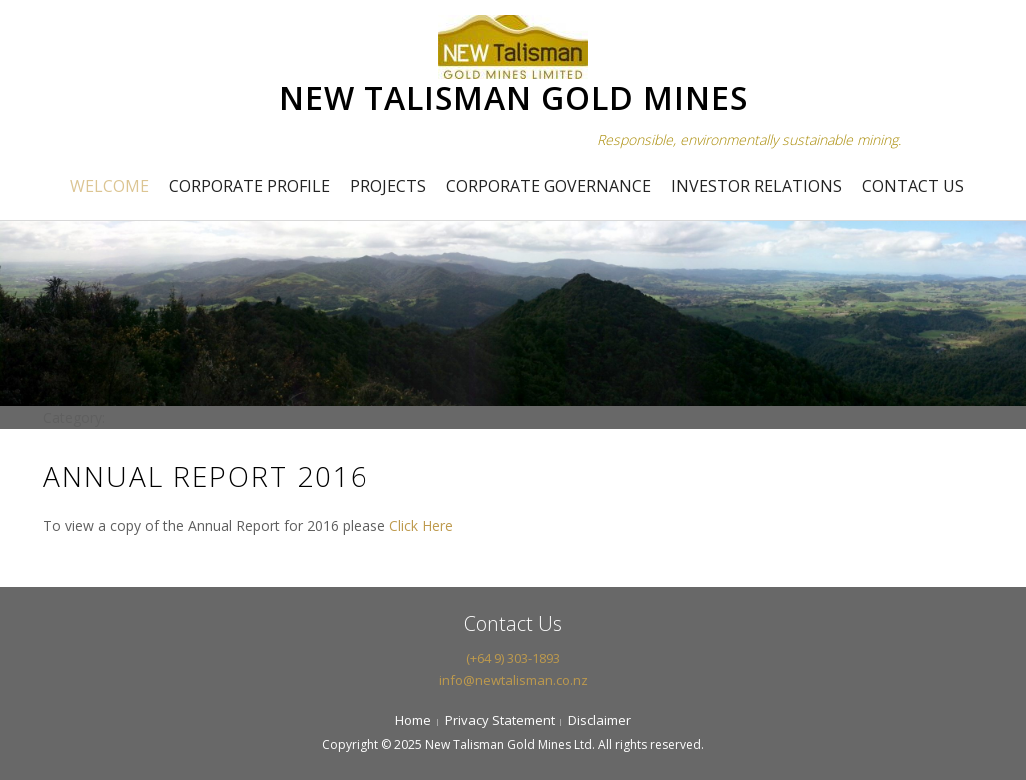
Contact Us (913, 186)
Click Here (421, 525)
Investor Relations (756, 186)
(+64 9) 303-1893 (513, 658)
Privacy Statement (500, 720)
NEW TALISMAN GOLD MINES (513, 97)
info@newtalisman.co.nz (513, 680)
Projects (388, 186)
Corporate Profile (249, 186)
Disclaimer (599, 720)
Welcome (109, 186)
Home (413, 720)
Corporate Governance (548, 186)
